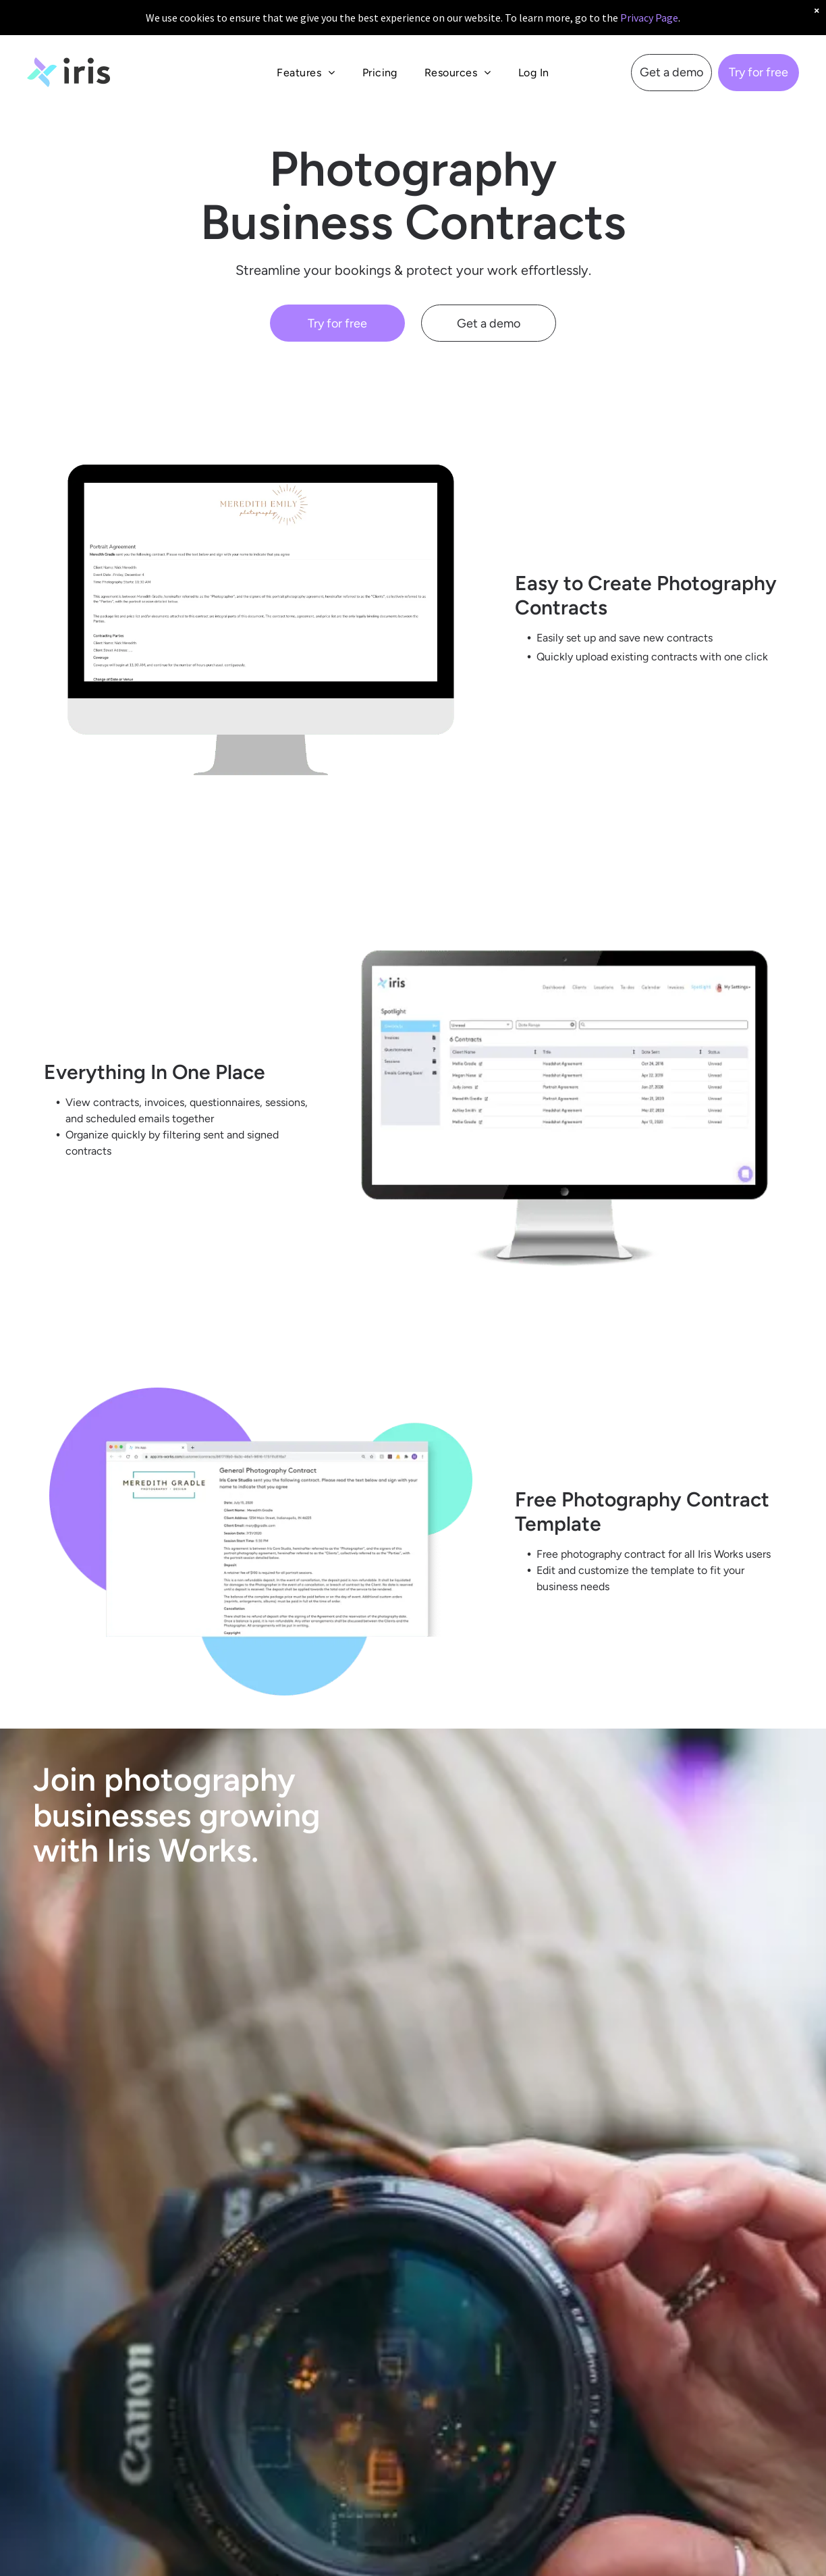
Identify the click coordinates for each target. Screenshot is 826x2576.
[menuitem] (305, 72)
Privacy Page (649, 17)
